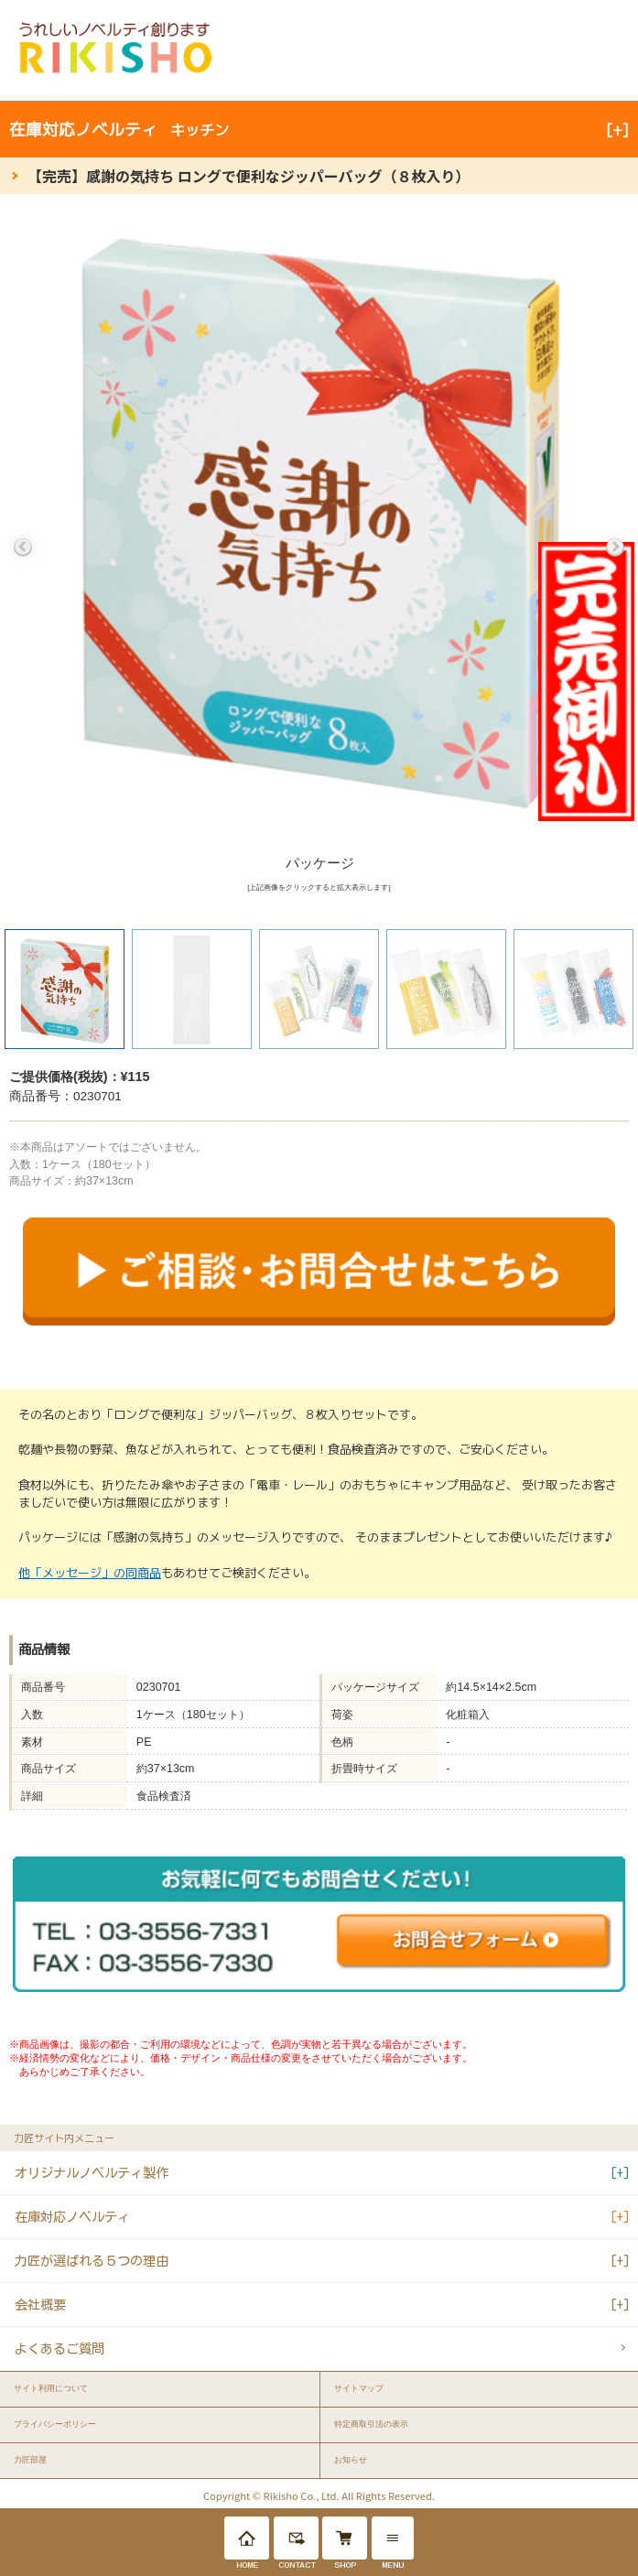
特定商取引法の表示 (371, 2424)
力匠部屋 (30, 2459)
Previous (23, 547)
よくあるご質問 (59, 2348)
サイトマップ (359, 2388)
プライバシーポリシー (55, 2424)
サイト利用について (51, 2388)
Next (615, 547)
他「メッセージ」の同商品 (89, 1572)
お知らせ (350, 2459)
